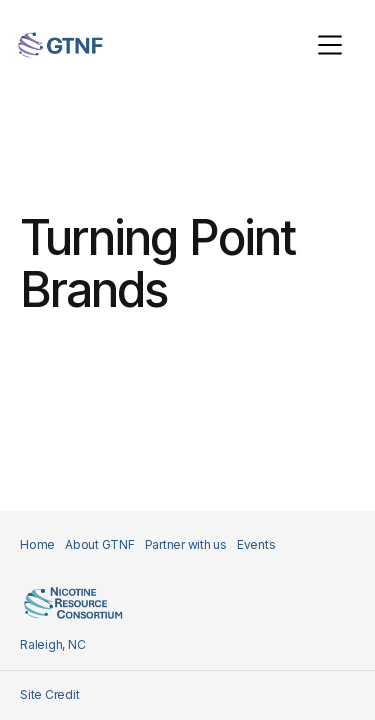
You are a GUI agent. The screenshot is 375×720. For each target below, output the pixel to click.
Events (256, 544)
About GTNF (100, 544)
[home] (60, 45)
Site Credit (49, 694)
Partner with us (186, 544)
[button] (330, 45)
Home (37, 544)
